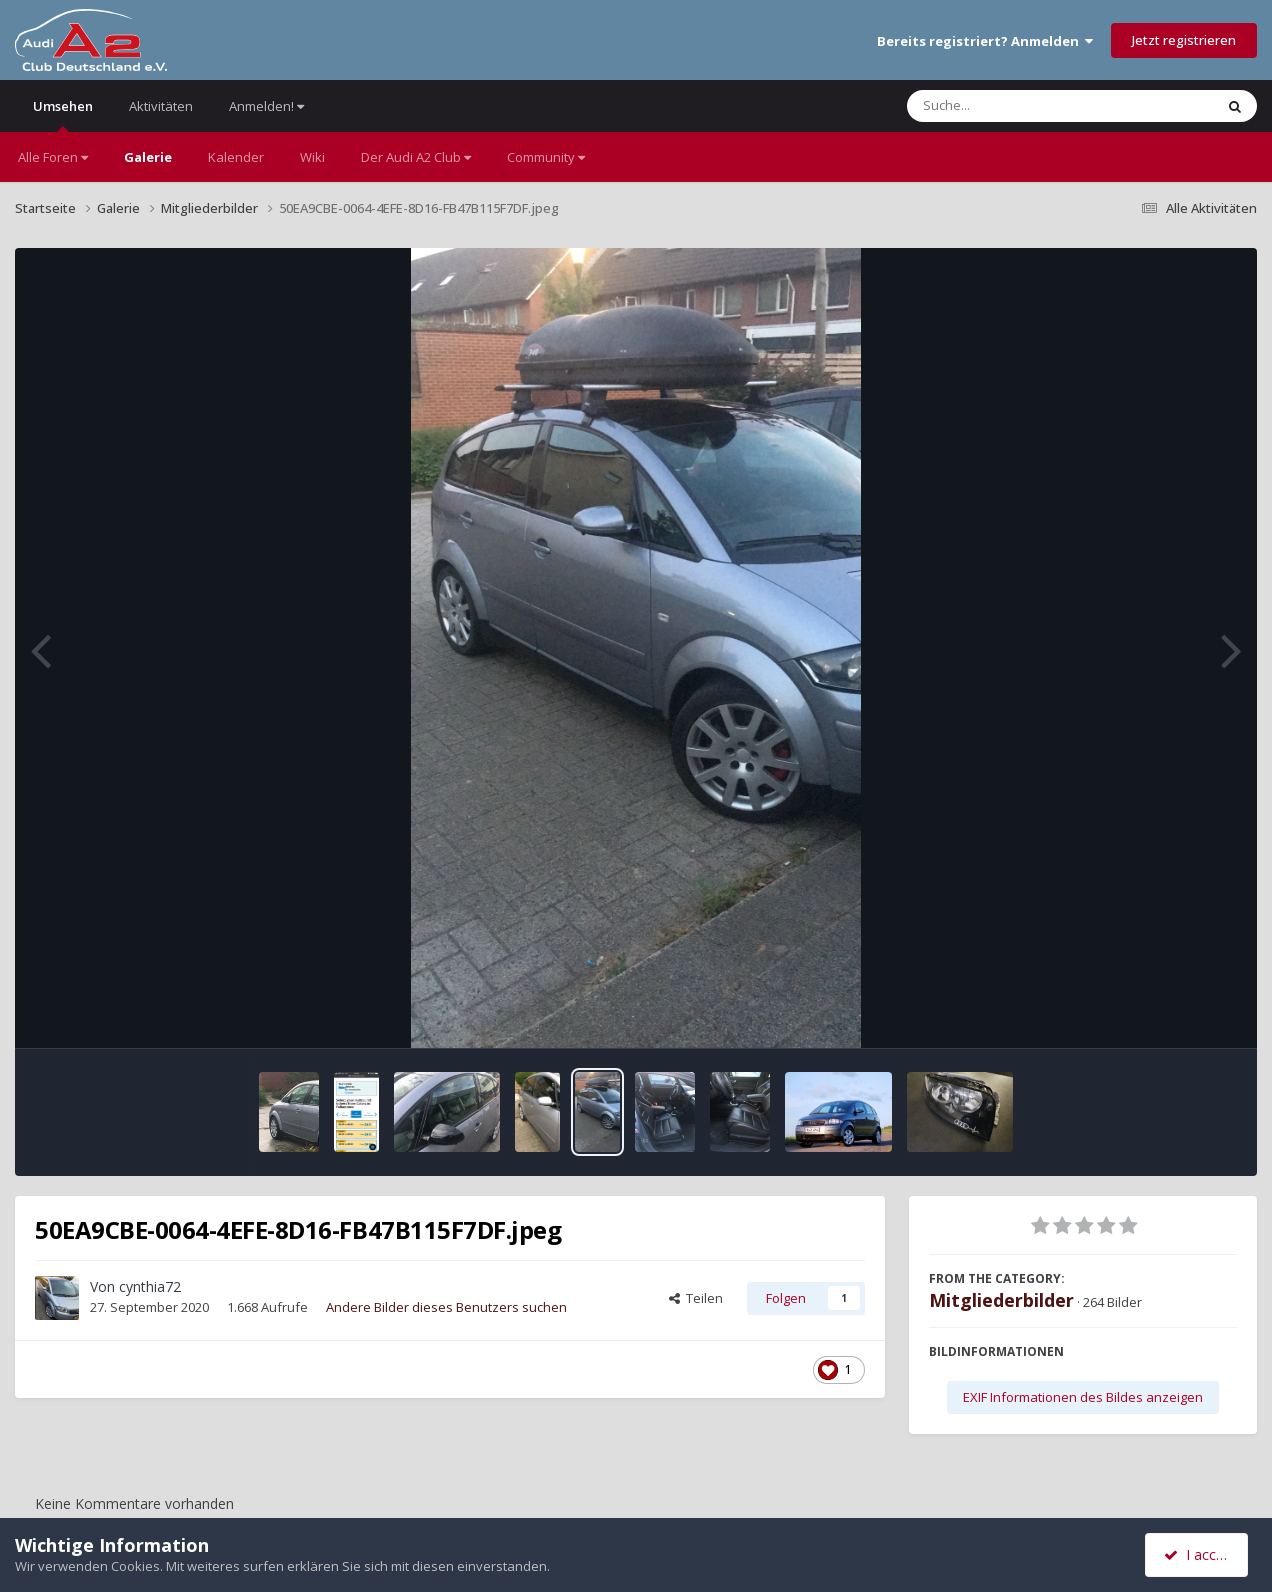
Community (546, 157)
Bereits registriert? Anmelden (985, 41)
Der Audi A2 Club (416, 157)
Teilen (696, 1298)
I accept (1199, 1554)
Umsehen (63, 114)
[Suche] (1019, 106)
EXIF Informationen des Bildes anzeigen (1083, 1397)
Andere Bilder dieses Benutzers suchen (446, 1307)
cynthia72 (150, 1286)
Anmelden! (266, 106)
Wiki (312, 157)
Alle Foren (53, 157)
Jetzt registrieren (1184, 40)
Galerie (148, 157)
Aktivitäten (161, 106)
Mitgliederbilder (1001, 1300)
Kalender (236, 157)
